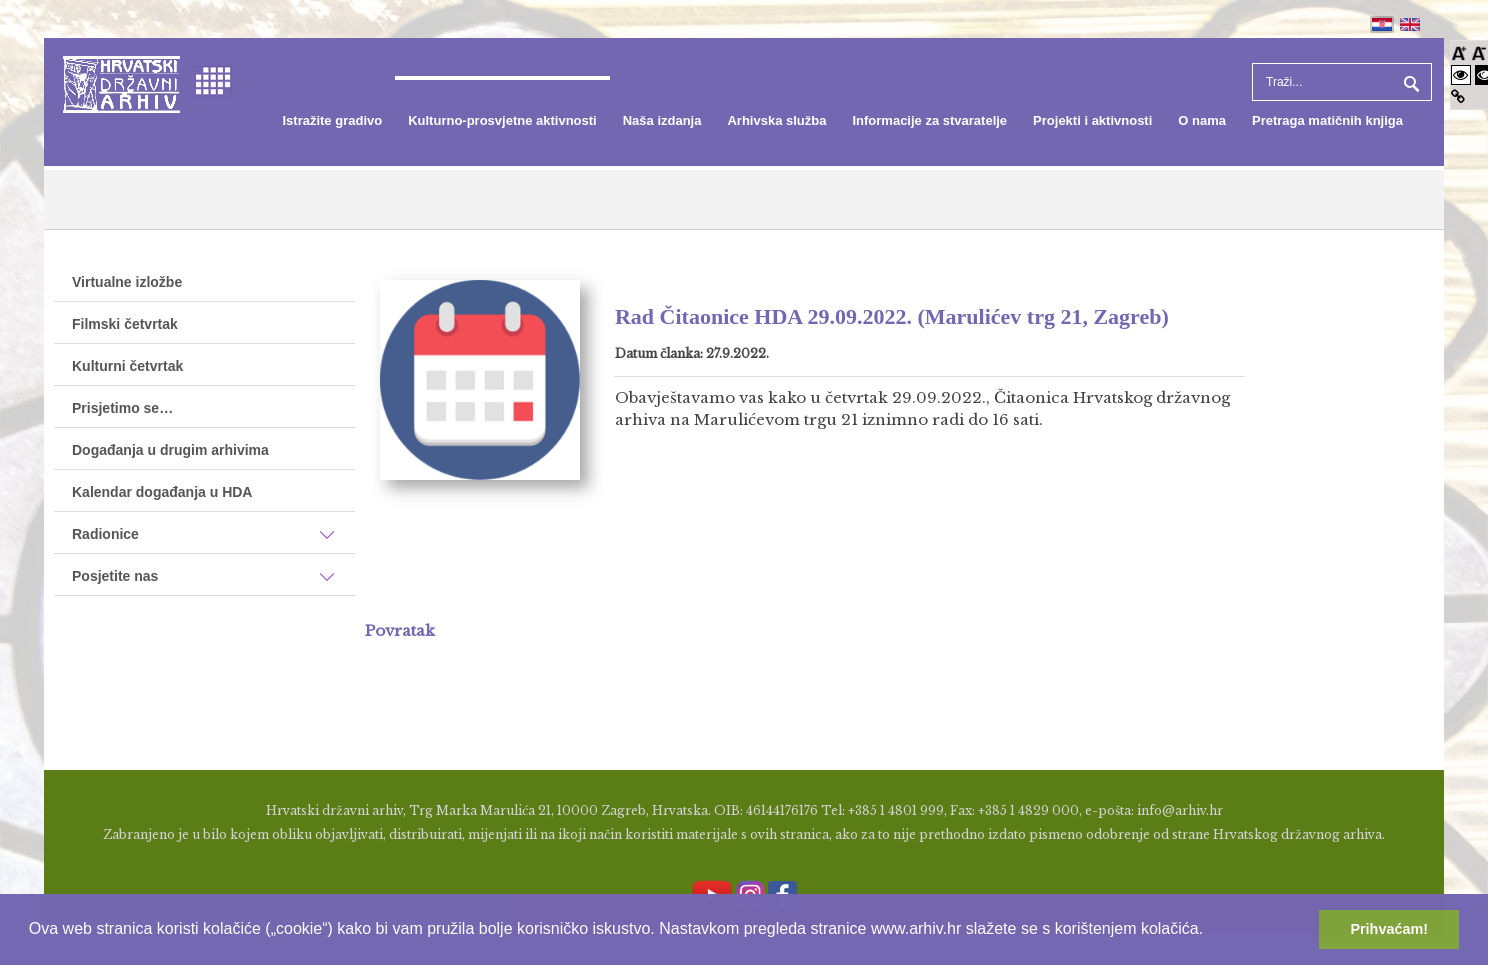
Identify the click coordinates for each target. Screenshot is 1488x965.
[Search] (1342, 82)
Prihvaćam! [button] (1389, 929)
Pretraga (1409, 82)
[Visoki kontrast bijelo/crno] (1461, 74)
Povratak (400, 630)
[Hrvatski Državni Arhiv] (121, 82)
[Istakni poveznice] (1458, 96)
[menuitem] (332, 121)
